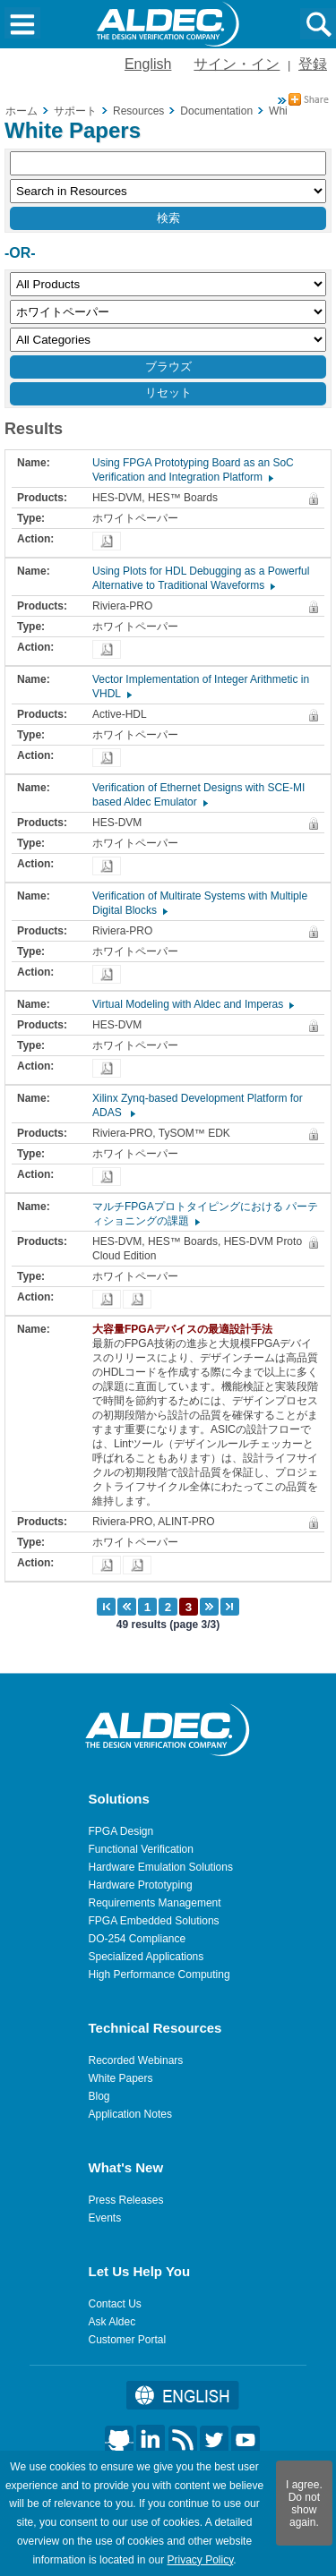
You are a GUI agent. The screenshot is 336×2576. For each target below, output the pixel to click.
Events (105, 2218)
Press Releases (126, 2200)
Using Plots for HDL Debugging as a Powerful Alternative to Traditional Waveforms (200, 578)
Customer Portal (128, 2339)
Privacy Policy (200, 2560)
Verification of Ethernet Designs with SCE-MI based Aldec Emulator (198, 794)
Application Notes (130, 2114)
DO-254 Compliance (137, 1938)
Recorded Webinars (136, 2060)
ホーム (21, 111)
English (148, 64)
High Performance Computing (159, 1974)
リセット (168, 392)
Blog (99, 2096)
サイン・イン (237, 64)
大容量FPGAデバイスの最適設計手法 (186, 1329)
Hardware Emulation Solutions (161, 1867)
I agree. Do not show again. (304, 2503)
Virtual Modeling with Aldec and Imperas (192, 1004)
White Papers (121, 2078)
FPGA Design (121, 1831)
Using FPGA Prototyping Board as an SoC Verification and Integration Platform (193, 469)
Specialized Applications (146, 1956)
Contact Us (115, 2304)
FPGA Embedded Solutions (154, 1921)
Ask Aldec (112, 2322)
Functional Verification (141, 1849)
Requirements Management (155, 1903)
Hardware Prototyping (141, 1885)
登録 (312, 64)
